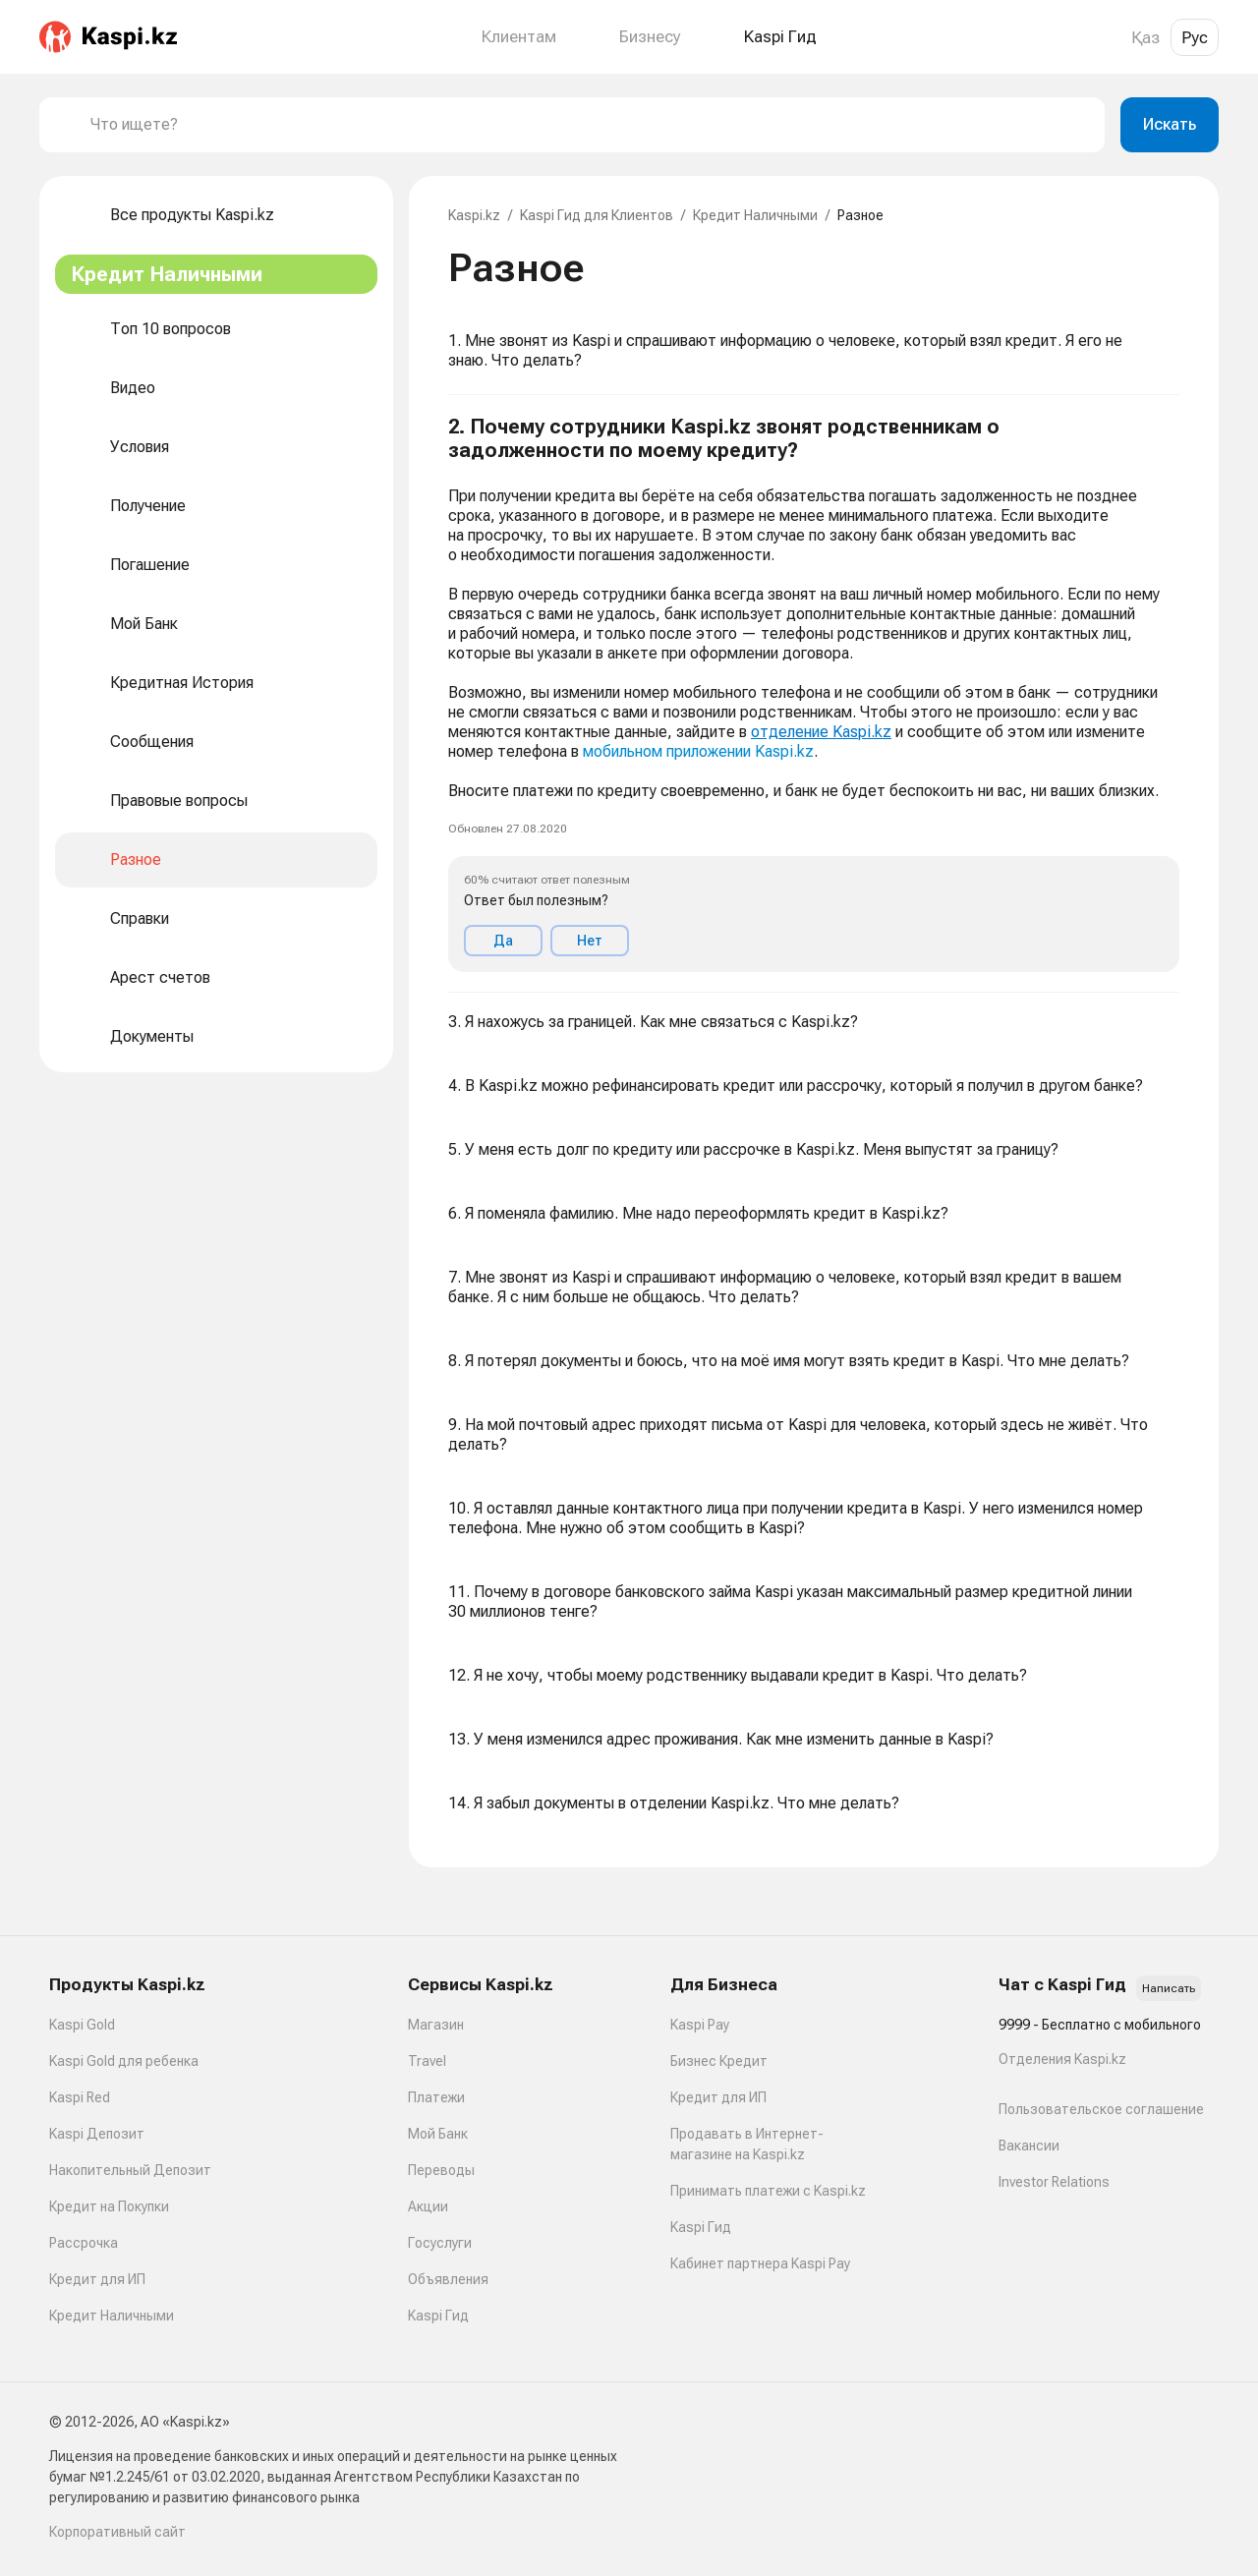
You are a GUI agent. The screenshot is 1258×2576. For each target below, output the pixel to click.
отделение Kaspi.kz (821, 731)
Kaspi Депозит (96, 2134)
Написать (1168, 1988)
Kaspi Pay (699, 2024)
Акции (428, 2206)
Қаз (1145, 37)
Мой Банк (438, 2134)
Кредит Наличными (755, 215)
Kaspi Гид (438, 2315)
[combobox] (589, 125)
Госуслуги (440, 2243)
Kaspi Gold (82, 2024)
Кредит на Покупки (109, 2206)
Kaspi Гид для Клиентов (596, 215)
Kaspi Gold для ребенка (124, 2061)
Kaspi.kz (474, 215)
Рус (1194, 37)
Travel (427, 2061)
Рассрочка (83, 2243)
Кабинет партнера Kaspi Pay (760, 2263)
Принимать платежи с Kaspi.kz (768, 2191)
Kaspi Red (79, 2097)
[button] (813, 694)
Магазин (436, 2024)
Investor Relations (1054, 2182)
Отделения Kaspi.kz (1062, 2059)
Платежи (436, 2097)
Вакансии (1029, 2145)
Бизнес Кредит (719, 2061)
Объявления (448, 2279)
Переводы (441, 2170)
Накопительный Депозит (130, 2170)
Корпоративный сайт (117, 2532)
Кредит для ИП (97, 2279)
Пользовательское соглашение (1101, 2109)
